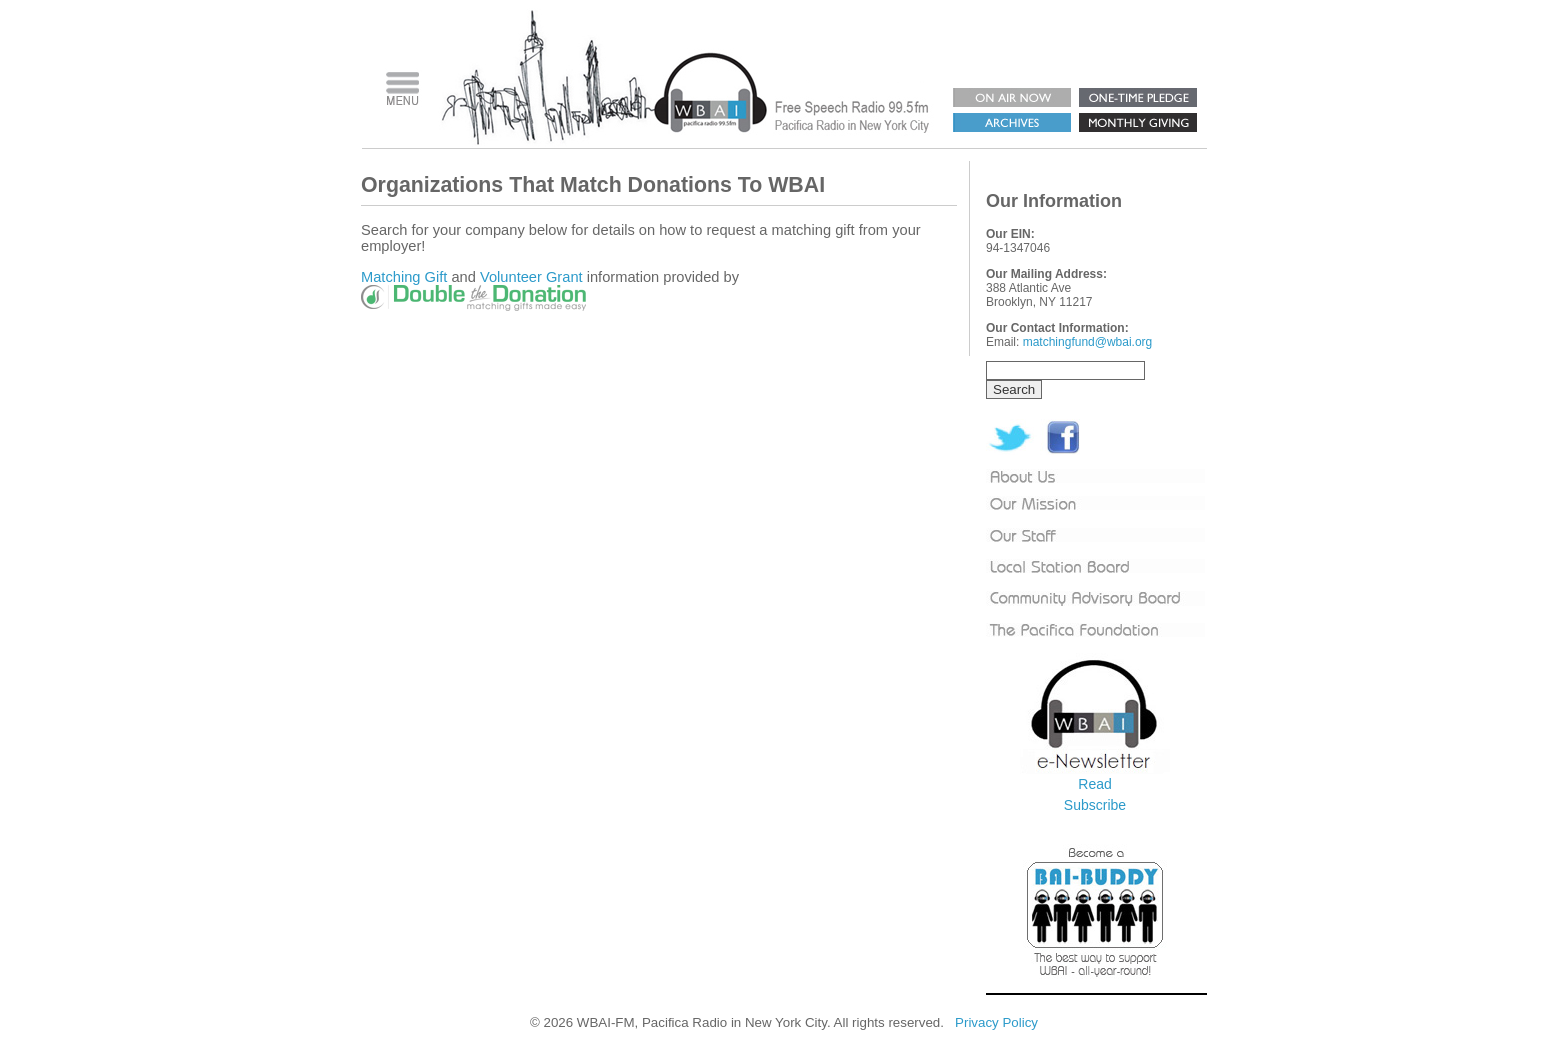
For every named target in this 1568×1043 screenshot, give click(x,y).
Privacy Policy (996, 1022)
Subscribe (1095, 805)
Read (1094, 784)
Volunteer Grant (531, 277)
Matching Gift (404, 277)
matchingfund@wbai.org (1088, 342)
